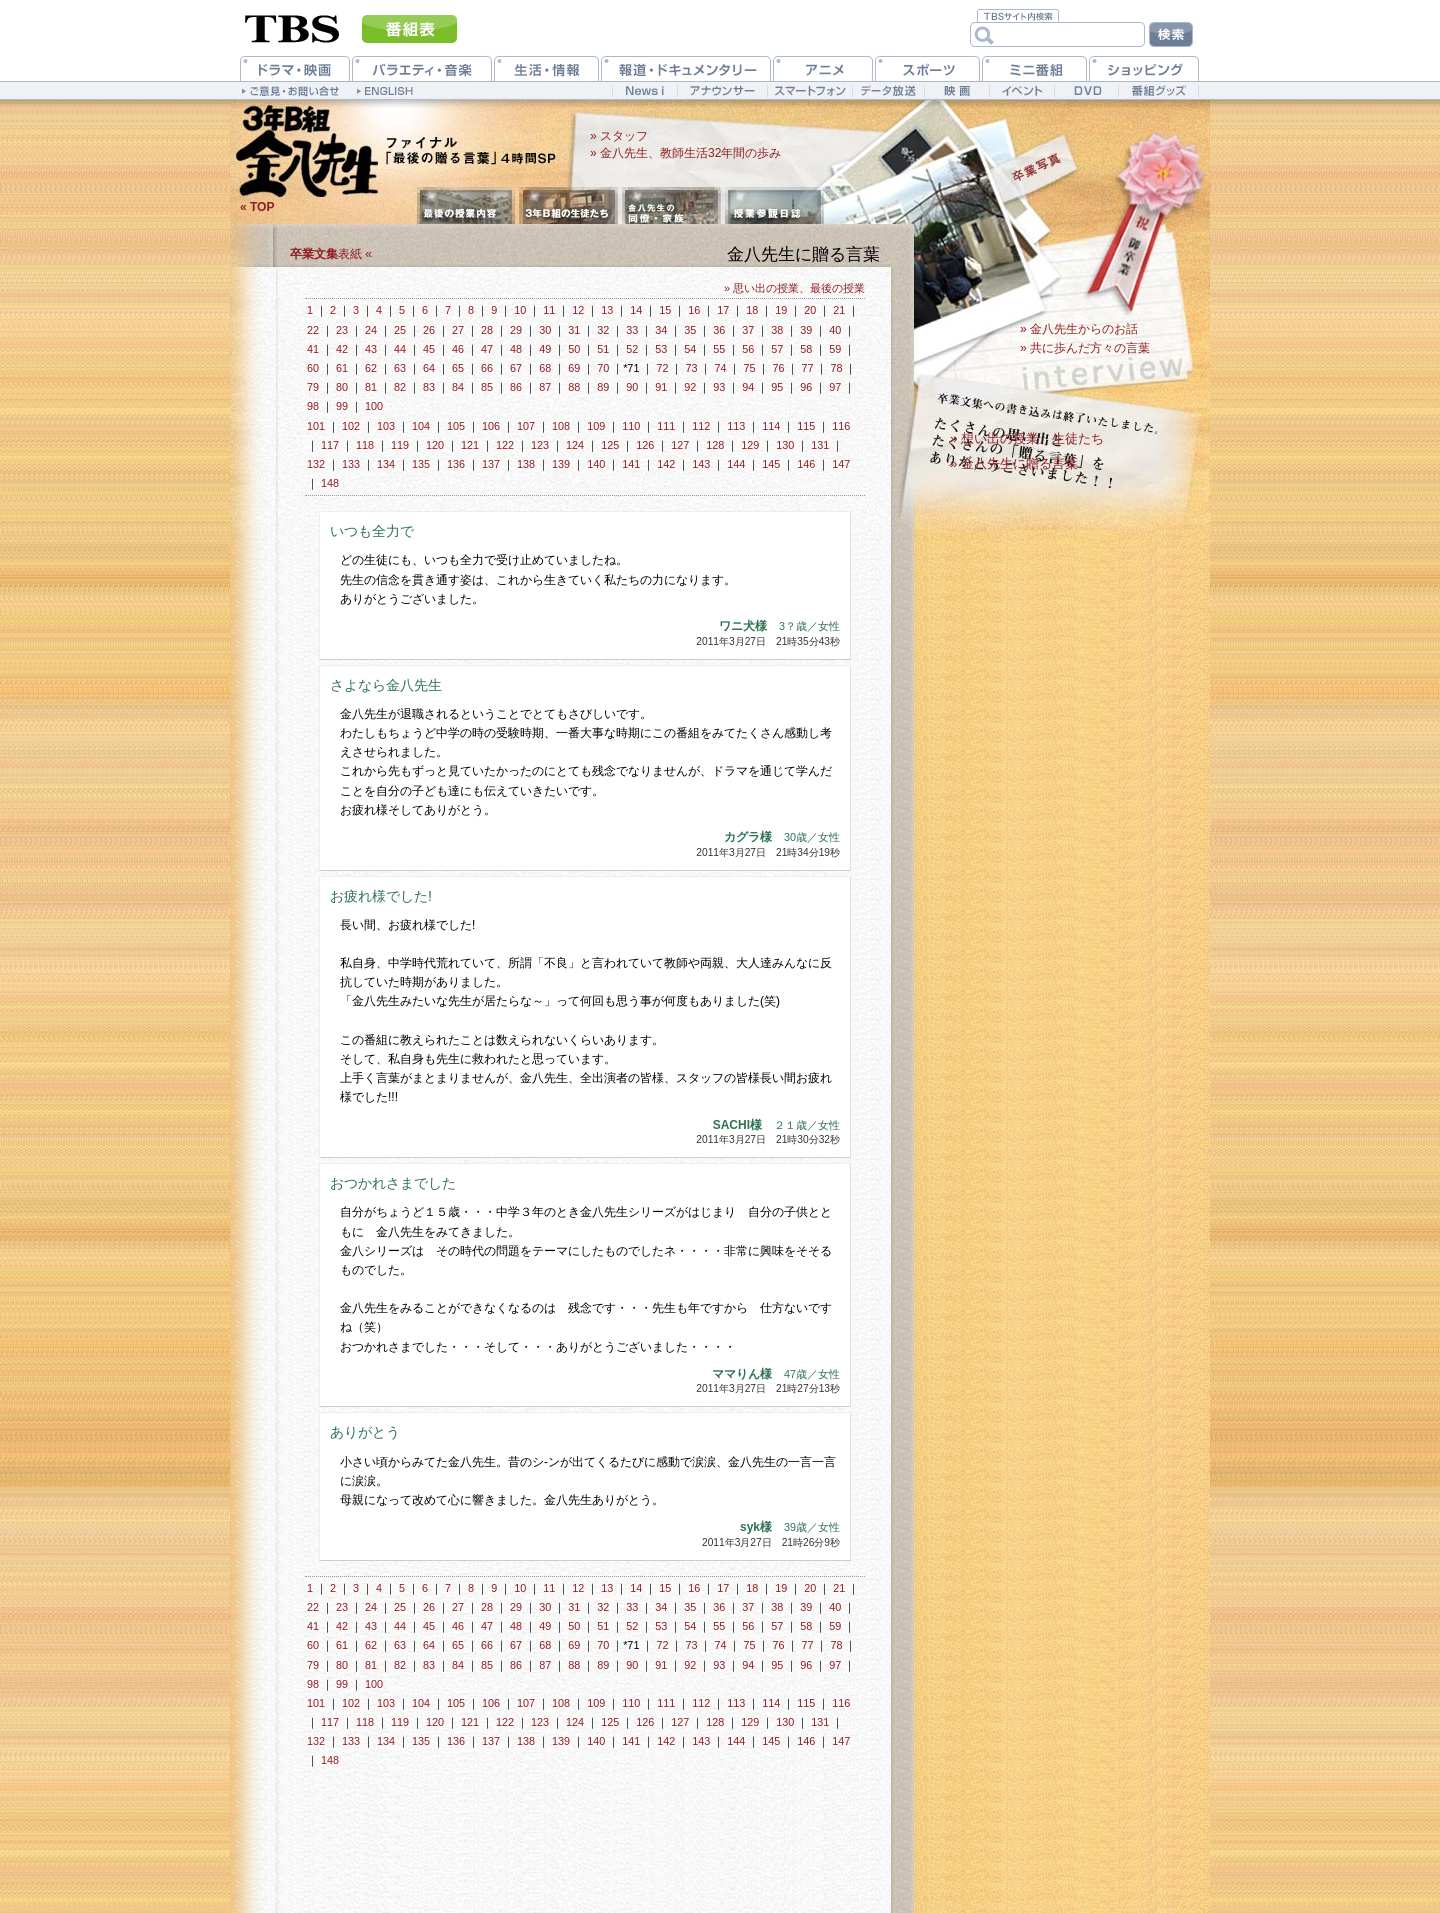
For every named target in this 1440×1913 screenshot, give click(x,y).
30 (545, 330)
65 (458, 368)
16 (694, 310)
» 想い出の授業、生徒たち (1027, 438)
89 (603, 387)
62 (371, 368)
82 (400, 387)
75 (749, 368)
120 (435, 445)
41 (313, 349)
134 (386, 464)
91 (661, 387)
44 (400, 349)
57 (777, 349)
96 (806, 387)
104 (421, 426)
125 (610, 445)
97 (835, 387)
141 (631, 464)
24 (371, 330)
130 (785, 445)
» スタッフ (619, 136)
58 (806, 349)
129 (750, 445)
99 (342, 406)
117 (330, 445)
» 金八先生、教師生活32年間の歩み (685, 153)
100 (374, 406)
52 (632, 349)
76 (778, 368)
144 (736, 464)
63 (400, 368)
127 (680, 445)
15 (665, 310)
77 (807, 368)
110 (631, 426)
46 (458, 349)
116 (841, 426)
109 (596, 426)
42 (342, 349)
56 (748, 349)
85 (487, 387)
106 (491, 426)
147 (841, 464)
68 (545, 368)
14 (636, 310)
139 (561, 464)
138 (526, 464)
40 (835, 330)
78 (836, 368)
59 (835, 349)
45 (429, 349)
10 (520, 310)
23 (342, 330)
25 (400, 330)
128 (715, 445)
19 (781, 310)
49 (545, 349)
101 (316, 426)
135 (421, 464)
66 (487, 368)
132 (316, 464)
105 (456, 426)
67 (516, 368)
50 (574, 349)
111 (666, 426)
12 (578, 310)
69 (574, 368)
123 (540, 445)
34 (661, 330)
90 (632, 387)
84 (458, 387)
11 (549, 310)
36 (719, 330)
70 (603, 368)
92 (690, 387)
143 (701, 464)
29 (516, 330)
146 (806, 464)
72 (662, 368)
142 (666, 464)
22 (313, 330)
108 (561, 426)
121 (470, 445)
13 (607, 310)
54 (690, 349)
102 (351, 426)
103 (386, 426)
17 (723, 310)
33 (632, 330)
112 (701, 426)
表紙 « (331, 254)
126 (645, 445)
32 (603, 330)
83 (429, 387)
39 (806, 330)
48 (516, 349)
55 (719, 349)
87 (545, 387)
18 (752, 310)
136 (456, 464)
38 (777, 330)
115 (806, 426)
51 (603, 349)
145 (771, 464)
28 (487, 330)
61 (342, 368)
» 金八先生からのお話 (1079, 329)
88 (574, 387)
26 (429, 330)
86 (516, 387)
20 (810, 310)
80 (342, 387)
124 (575, 445)
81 (371, 387)
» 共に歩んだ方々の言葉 (1085, 348)
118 (365, 445)
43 (371, 349)
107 (526, 426)
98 (313, 406)
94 (748, 387)
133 (351, 464)
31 (574, 330)
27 (458, 330)
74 (720, 368)
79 (313, 387)
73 (691, 368)
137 (491, 464)
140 (596, 464)
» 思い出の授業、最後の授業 (794, 288)
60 (313, 368)
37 (748, 330)
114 (771, 426)
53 (661, 349)
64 (429, 368)
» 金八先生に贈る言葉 (1014, 463)
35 (690, 330)
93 (719, 387)
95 (777, 387)
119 (400, 445)
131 (820, 445)
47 (487, 349)
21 (839, 310)
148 (330, 483)
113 (736, 426)
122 (505, 445)
